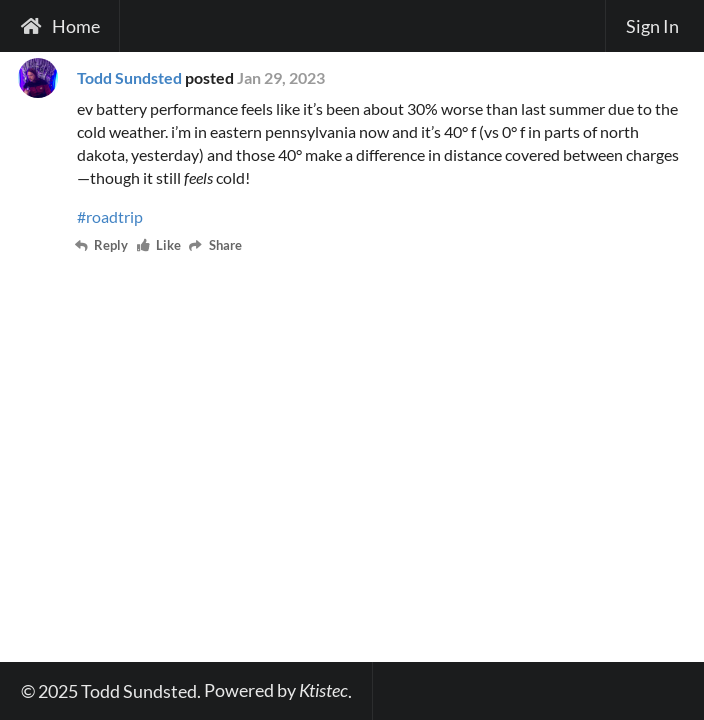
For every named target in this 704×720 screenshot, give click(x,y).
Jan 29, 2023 (281, 77)
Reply (103, 246)
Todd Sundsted (129, 77)
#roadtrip (110, 216)
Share (216, 246)
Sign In (652, 26)
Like (159, 246)
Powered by (276, 690)
